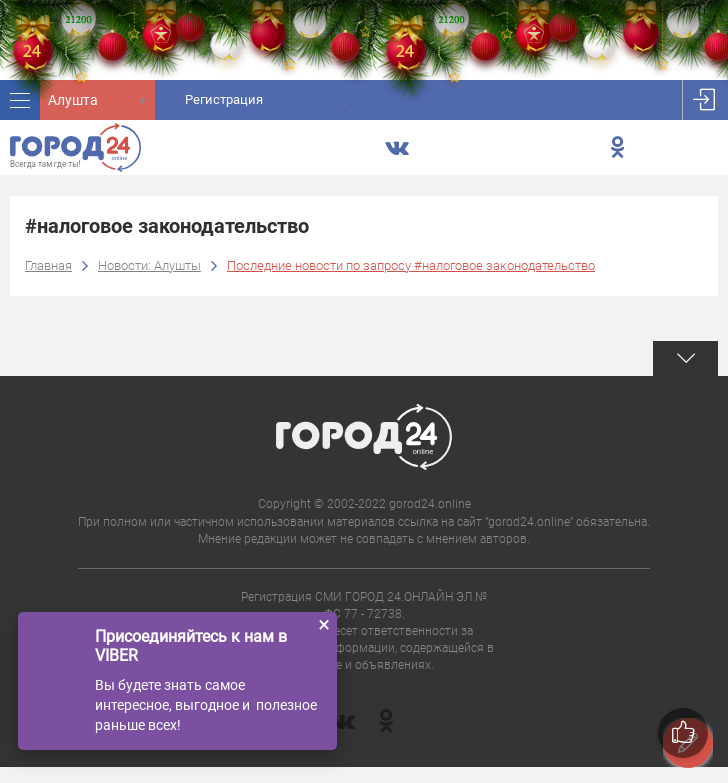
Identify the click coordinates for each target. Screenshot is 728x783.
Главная (48, 265)
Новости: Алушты (149, 265)
